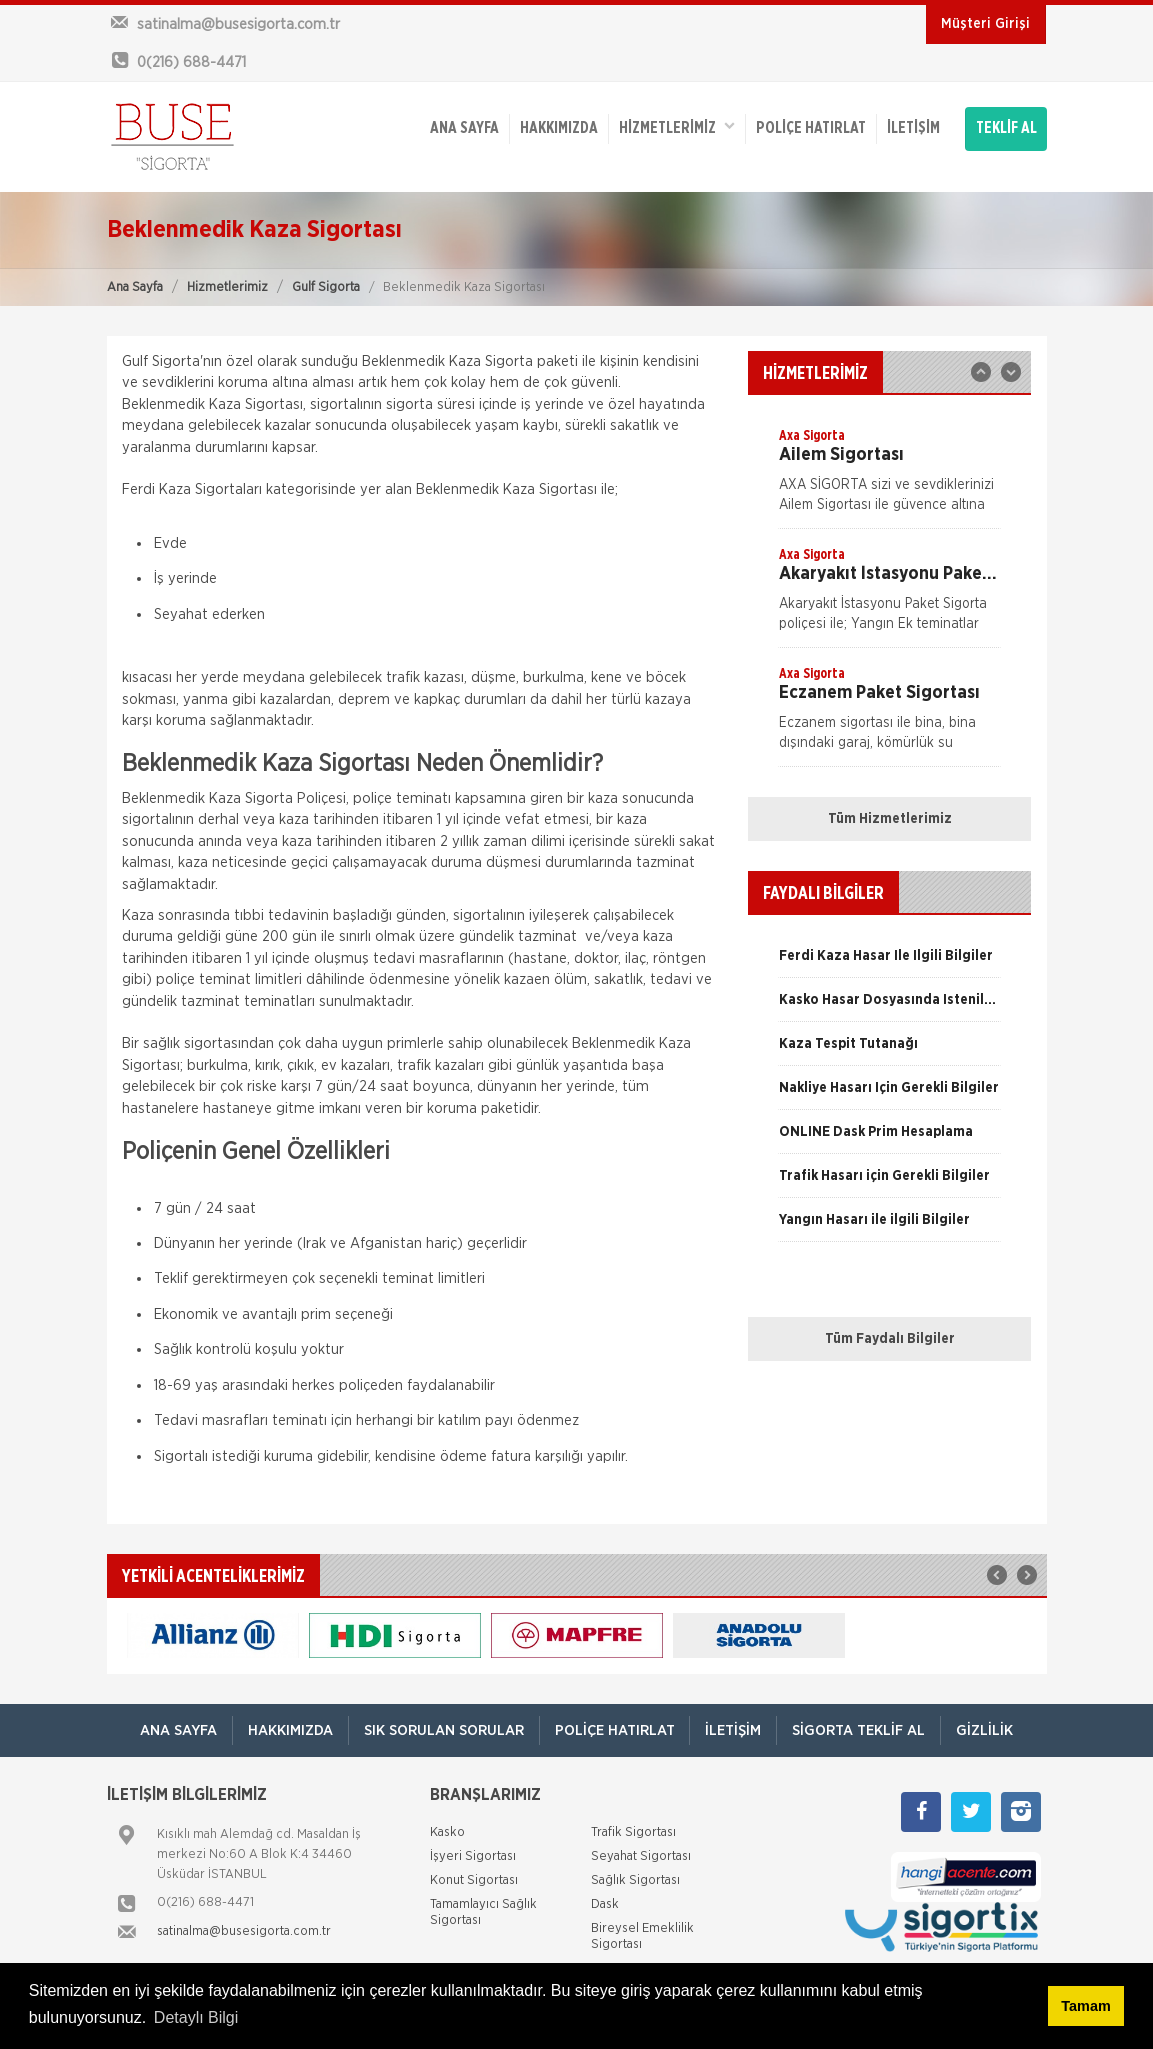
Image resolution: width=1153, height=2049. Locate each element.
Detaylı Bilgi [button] (196, 2017)
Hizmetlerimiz (227, 287)
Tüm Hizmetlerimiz (890, 819)
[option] (889, 477)
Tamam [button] (1085, 2006)
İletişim (913, 129)
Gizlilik (985, 1730)
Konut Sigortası (474, 1880)
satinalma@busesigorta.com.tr (244, 1931)
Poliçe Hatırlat (811, 129)
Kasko (447, 1832)
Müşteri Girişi (985, 24)
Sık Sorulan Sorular (444, 1730)
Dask (605, 1904)
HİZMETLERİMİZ (677, 127)
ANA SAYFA (464, 129)
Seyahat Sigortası (641, 1856)
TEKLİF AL (1006, 129)
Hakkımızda (559, 129)
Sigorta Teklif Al (859, 1730)
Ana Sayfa (135, 287)
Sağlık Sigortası (635, 1880)
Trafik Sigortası (633, 1832)
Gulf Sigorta (326, 287)
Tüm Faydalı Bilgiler (890, 1339)
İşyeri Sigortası (473, 1856)
